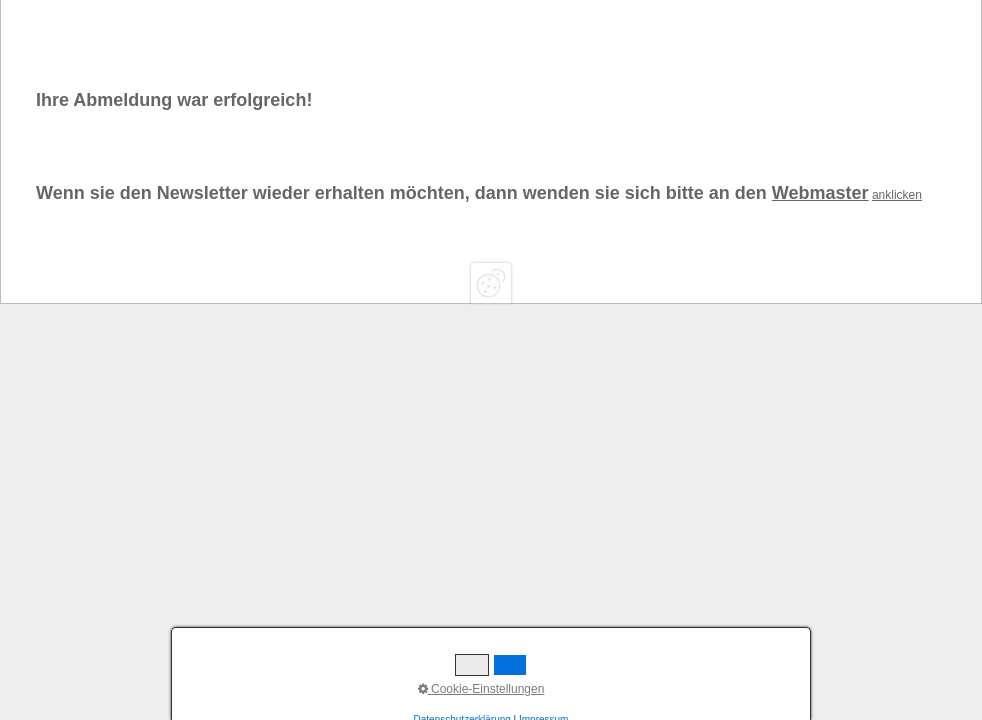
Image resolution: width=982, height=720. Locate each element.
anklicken (897, 195)
